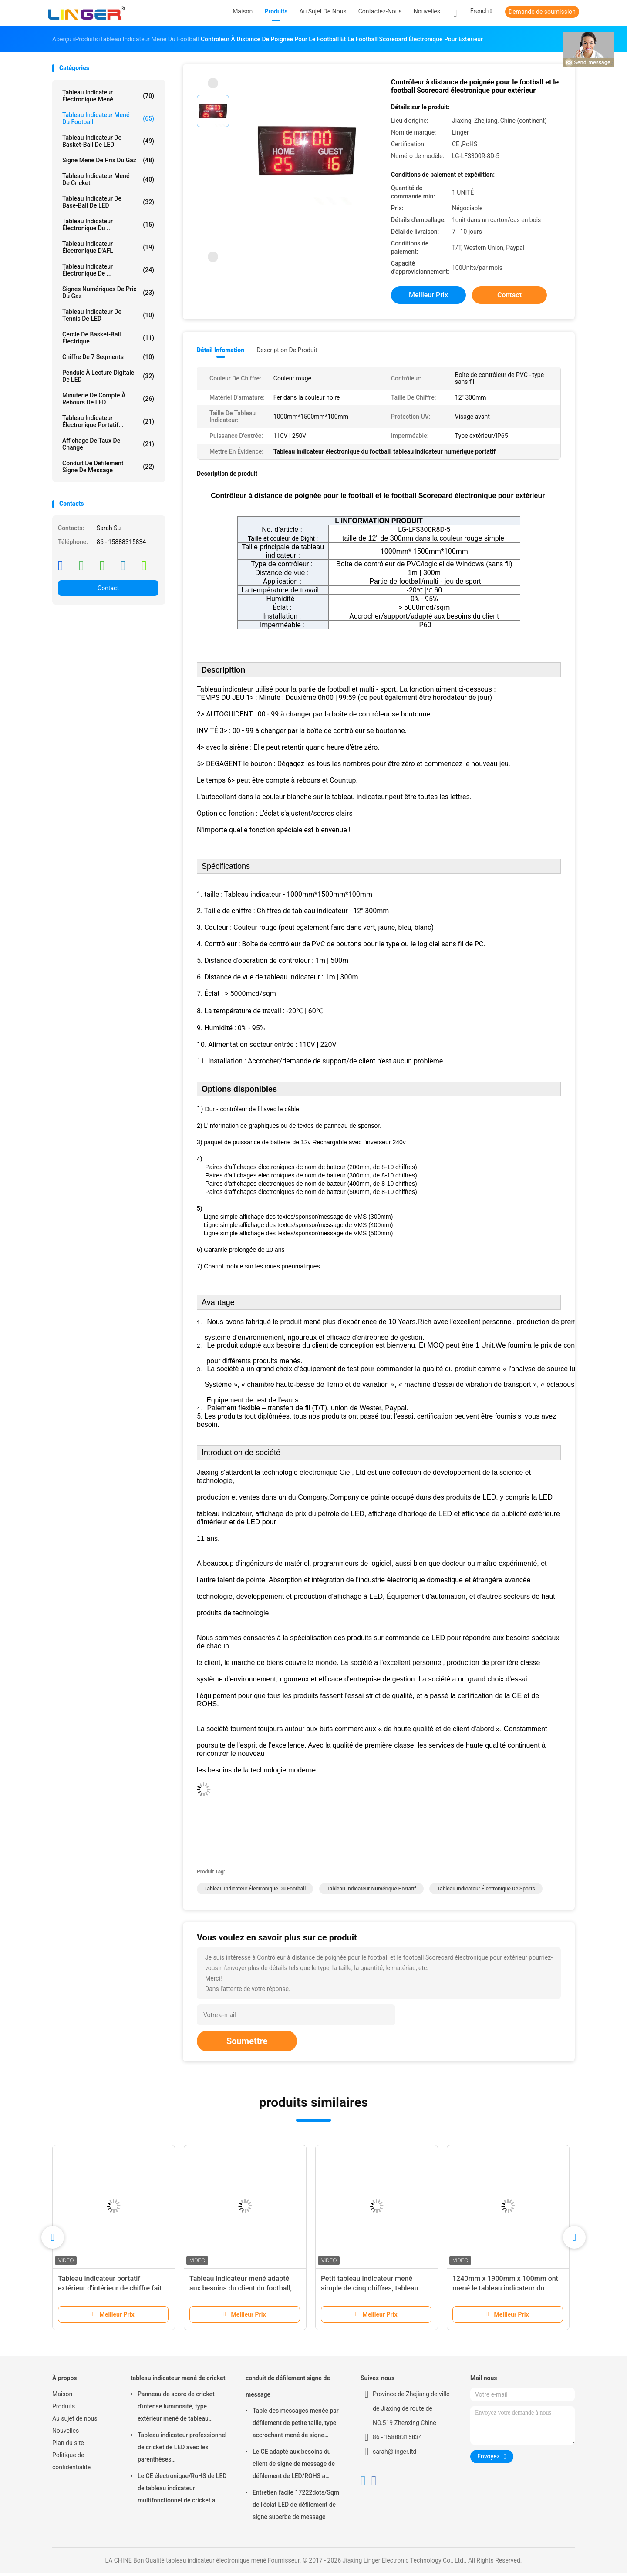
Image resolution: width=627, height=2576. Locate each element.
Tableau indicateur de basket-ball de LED (108, 141)
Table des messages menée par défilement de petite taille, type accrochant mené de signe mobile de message (296, 2427)
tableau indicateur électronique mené (108, 96)
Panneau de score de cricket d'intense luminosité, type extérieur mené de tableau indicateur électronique (176, 2410)
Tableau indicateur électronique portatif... (108, 421)
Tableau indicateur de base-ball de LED (108, 202)
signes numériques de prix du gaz (108, 292)
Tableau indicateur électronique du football (255, 1891)
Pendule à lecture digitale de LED (108, 376)
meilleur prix (428, 295)
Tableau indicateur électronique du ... (108, 225)
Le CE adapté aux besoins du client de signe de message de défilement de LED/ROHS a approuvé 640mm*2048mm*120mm (294, 2468)
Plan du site (68, 2445)
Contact (108, 588)
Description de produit (286, 349)
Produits (63, 2408)
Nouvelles (65, 2433)
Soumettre (246, 2043)
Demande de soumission (542, 11)
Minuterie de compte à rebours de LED (108, 399)
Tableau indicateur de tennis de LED (108, 315)
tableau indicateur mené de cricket (108, 179)
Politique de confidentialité (71, 2463)
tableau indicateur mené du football (108, 118)
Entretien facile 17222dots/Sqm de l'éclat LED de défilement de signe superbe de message (296, 2507)
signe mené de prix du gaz (108, 160)
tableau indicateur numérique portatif (371, 1891)
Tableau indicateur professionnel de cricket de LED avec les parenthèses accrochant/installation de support (182, 2451)
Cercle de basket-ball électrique (108, 338)
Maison (62, 2396)
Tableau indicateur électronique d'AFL (108, 247)
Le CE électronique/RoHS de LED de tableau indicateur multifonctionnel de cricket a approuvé (182, 2492)
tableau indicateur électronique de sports (486, 1891)
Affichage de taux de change (108, 444)
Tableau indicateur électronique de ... (108, 270)
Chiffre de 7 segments (108, 357)
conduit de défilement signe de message (108, 467)
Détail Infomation (220, 349)
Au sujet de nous (74, 2421)
